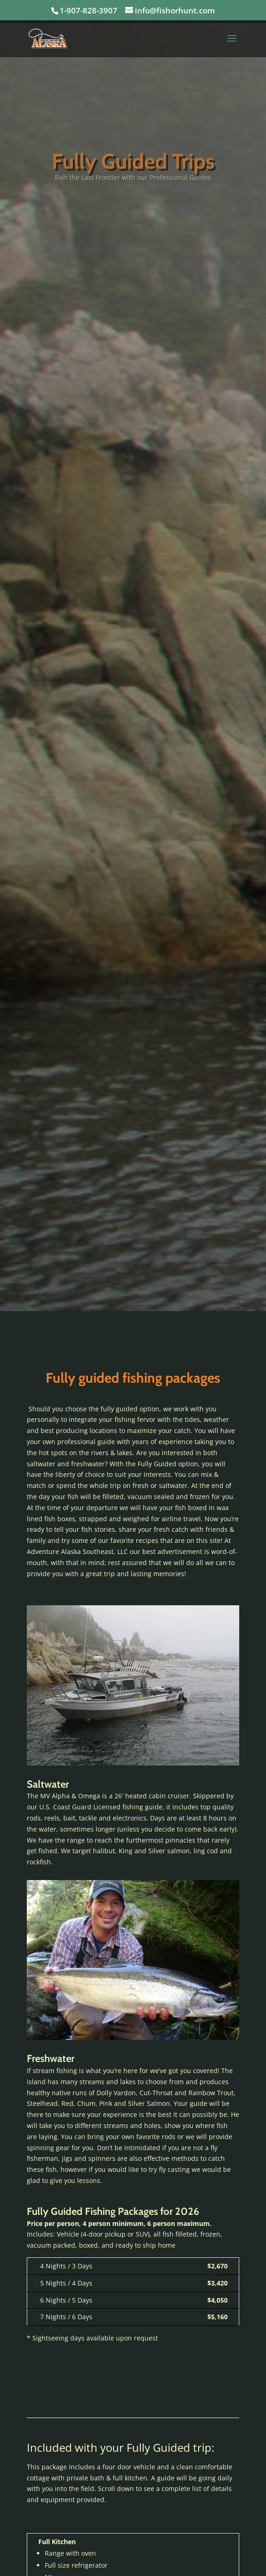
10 (168, 1752)
